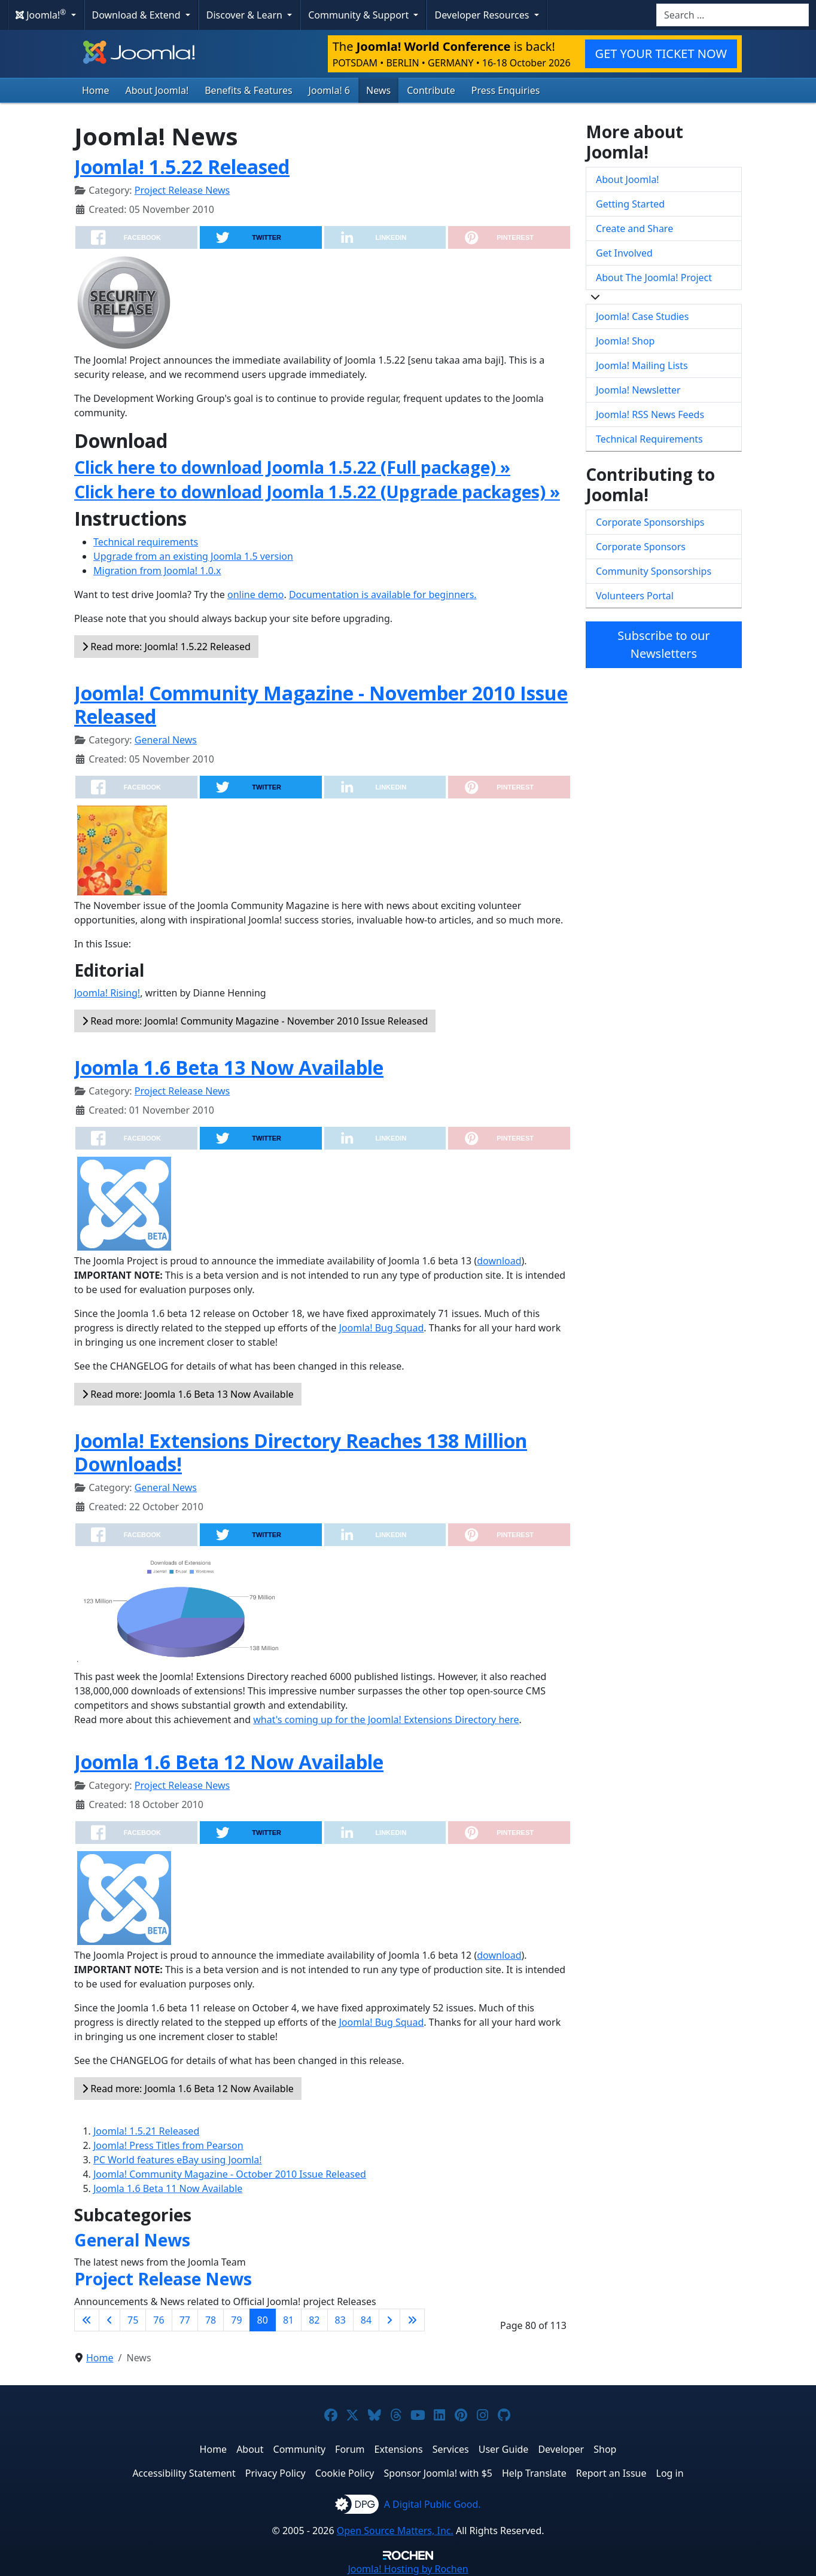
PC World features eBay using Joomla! (177, 2159)
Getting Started (630, 204)
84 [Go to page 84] (366, 2320)
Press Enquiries (505, 90)
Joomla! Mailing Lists (642, 365)
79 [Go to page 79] (236, 2320)
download (499, 1260)
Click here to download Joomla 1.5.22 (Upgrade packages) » (317, 491)
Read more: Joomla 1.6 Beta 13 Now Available (188, 1394)
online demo (255, 594)
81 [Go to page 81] (288, 2320)
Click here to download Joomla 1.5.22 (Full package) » (292, 467)
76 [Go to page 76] (158, 2320)
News (378, 90)
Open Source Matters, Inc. (395, 2530)
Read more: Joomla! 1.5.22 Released (166, 646)
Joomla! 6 (329, 90)
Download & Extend (137, 15)
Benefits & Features (248, 90)
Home (95, 90)
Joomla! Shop (625, 340)
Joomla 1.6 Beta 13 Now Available (228, 1067)
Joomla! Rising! (107, 992)
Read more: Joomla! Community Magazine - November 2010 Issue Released (255, 1021)
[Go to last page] (412, 2320)
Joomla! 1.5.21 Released (146, 2131)
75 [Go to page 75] (132, 2320)
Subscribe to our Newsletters (663, 644)
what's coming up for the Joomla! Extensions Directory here (386, 1719)
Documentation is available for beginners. (383, 594)
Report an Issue (611, 2473)
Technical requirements (145, 541)
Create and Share (634, 228)
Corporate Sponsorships (650, 522)
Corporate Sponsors (641, 546)
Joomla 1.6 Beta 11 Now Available (167, 2188)
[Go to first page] (86, 2320)
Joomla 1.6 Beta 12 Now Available (228, 1762)
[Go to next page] (389, 2320)
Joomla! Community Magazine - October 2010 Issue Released (229, 2174)
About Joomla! (157, 90)
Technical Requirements (649, 439)
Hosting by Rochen (408, 2568)
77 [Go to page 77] (184, 2320)
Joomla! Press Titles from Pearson (168, 2145)
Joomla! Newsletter (638, 390)
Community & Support (359, 15)
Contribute (431, 90)
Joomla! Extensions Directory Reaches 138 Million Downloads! (300, 1452)
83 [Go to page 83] (340, 2320)
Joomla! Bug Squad (381, 1327)
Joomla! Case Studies (642, 316)
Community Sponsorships (653, 571)
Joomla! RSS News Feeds (650, 414)
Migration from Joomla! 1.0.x (157, 570)
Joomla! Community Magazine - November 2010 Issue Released (321, 704)
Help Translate (534, 2473)
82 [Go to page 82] (314, 2320)
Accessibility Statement (183, 2473)
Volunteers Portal (635, 595)
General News (166, 739)
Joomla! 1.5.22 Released (182, 166)
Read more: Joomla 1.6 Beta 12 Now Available (188, 2088)
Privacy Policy (275, 2473)
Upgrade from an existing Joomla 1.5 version (193, 556)
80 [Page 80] (262, 2320)
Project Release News (182, 190)
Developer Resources (482, 15)
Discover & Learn (245, 15)
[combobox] (732, 15)
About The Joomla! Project (654, 277)
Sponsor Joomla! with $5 (438, 2473)
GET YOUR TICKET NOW (661, 53)
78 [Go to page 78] (210, 2320)
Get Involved (624, 253)
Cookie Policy (344, 2473)
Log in (670, 2473)
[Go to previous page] (109, 2320)
